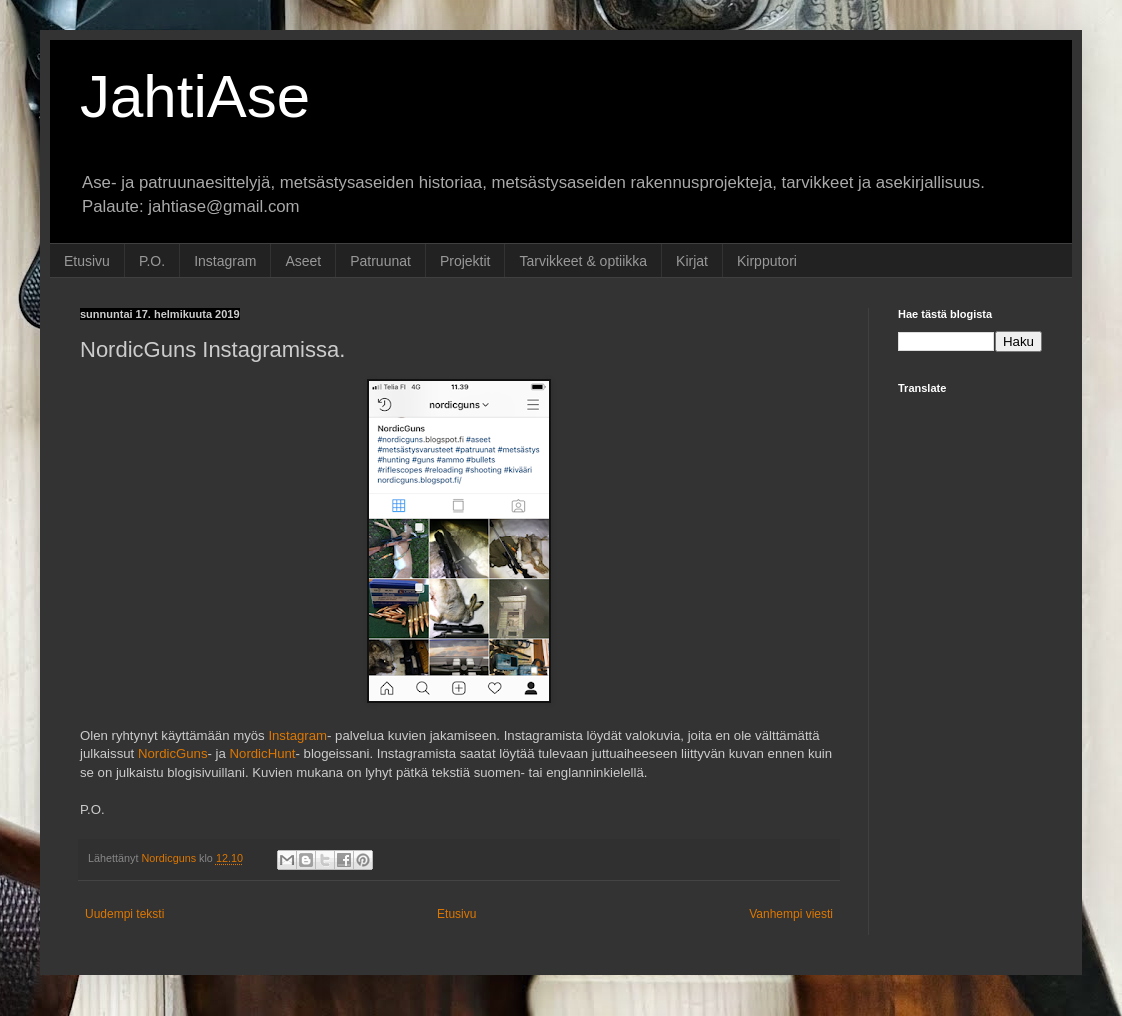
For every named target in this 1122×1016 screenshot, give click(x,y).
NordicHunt (263, 753)
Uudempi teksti (124, 914)
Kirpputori (767, 261)
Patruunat (380, 261)
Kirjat (692, 261)
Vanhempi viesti (791, 914)
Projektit (465, 261)
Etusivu (87, 261)
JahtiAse (195, 96)
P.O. (152, 261)
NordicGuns (173, 753)
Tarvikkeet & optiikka (583, 261)
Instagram (225, 261)
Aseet (303, 261)
